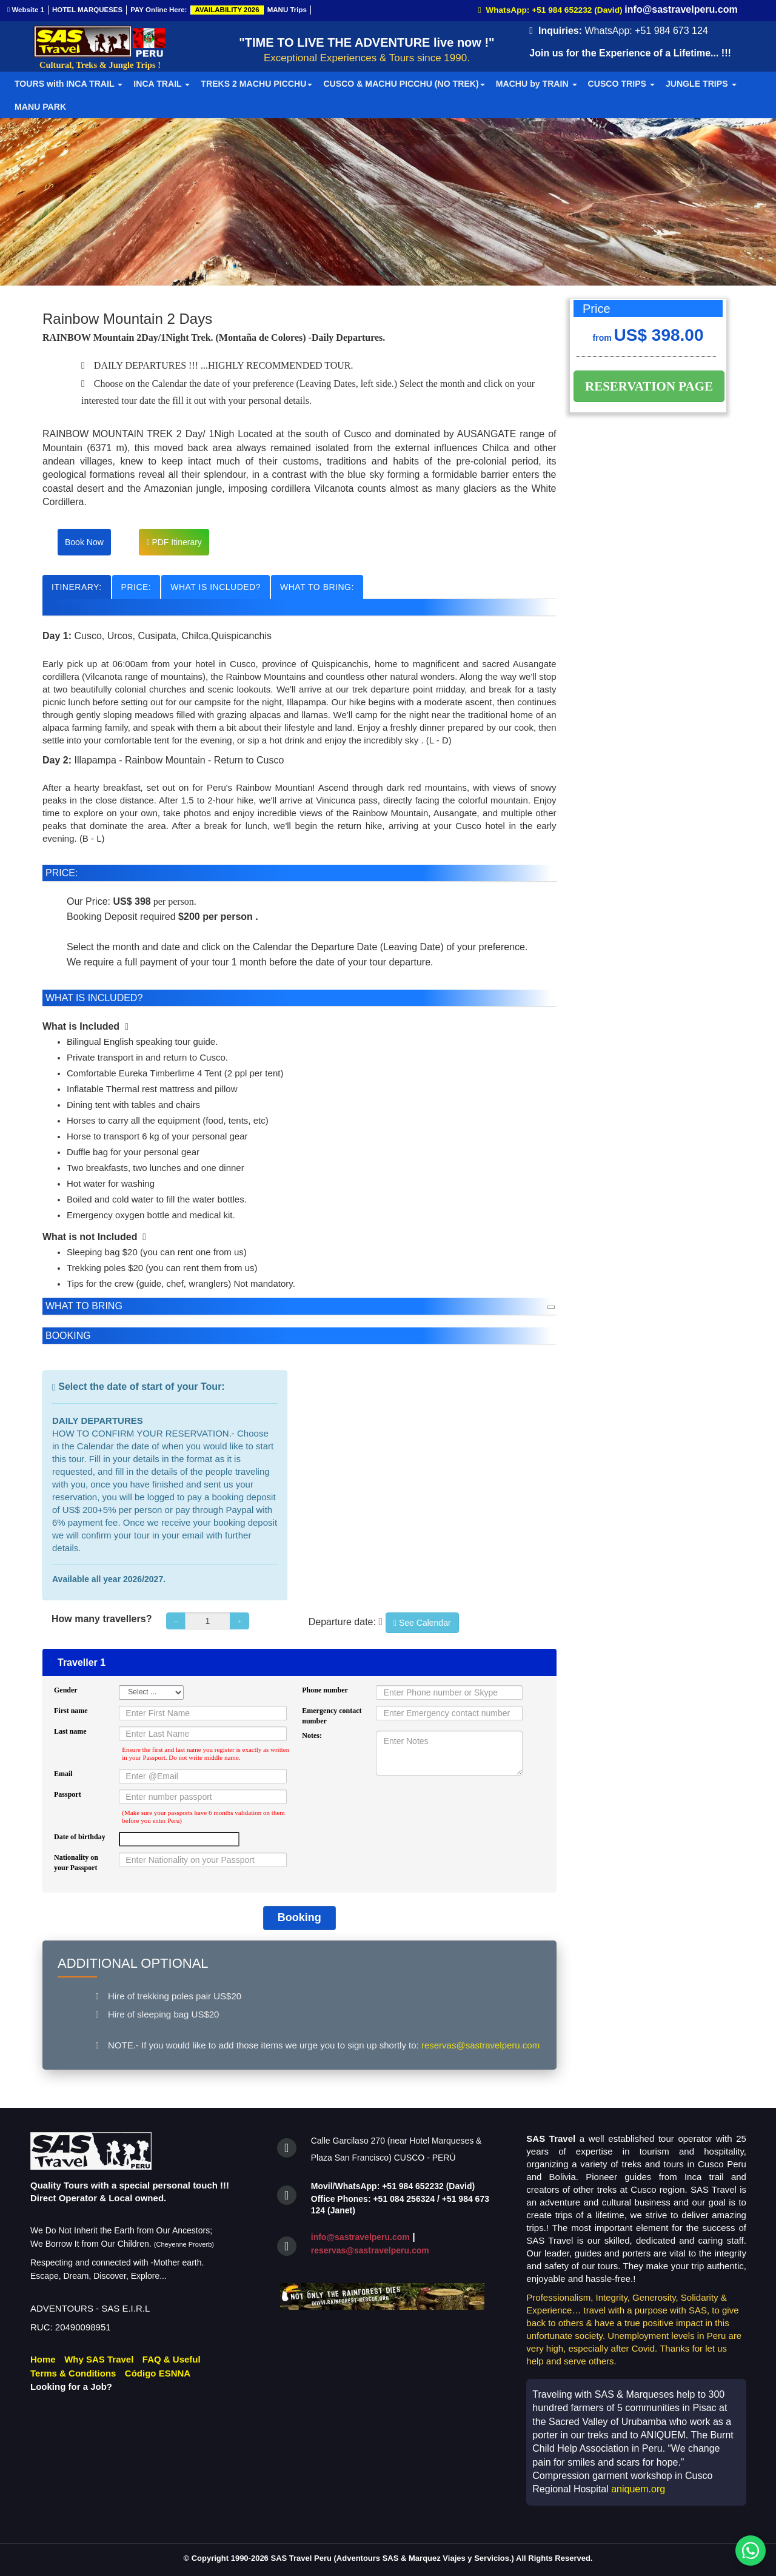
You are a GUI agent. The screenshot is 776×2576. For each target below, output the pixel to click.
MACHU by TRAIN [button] (536, 84)
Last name (70, 1731)
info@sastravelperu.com (360, 2237)
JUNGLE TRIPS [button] (701, 84)
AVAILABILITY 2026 (227, 9)
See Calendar (422, 1623)
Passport (67, 1794)
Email (63, 1773)
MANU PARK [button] (40, 107)
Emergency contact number (331, 1715)
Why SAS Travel (98, 2359)
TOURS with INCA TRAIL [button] (68, 84)
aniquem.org (638, 2489)
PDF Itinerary (173, 542)
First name (71, 1710)
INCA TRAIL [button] (161, 84)
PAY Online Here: (158, 9)
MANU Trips (287, 9)
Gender (66, 1690)
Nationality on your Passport (76, 1862)
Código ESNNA (157, 2373)
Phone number (325, 1690)
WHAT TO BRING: (317, 587)
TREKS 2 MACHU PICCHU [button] (256, 84)
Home (43, 2359)
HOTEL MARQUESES (87, 9)
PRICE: (136, 587)
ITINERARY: (77, 587)
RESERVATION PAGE (651, 386)
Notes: (312, 1735)
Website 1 (25, 10)
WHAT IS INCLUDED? (215, 587)
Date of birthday (79, 1837)
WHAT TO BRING (83, 1306)
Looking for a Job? (71, 2386)
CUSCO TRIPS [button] (621, 84)
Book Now (84, 542)
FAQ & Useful (171, 2359)
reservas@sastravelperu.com (370, 2250)
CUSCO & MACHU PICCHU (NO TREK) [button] (403, 84)
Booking (299, 1917)
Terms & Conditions (73, 2373)
